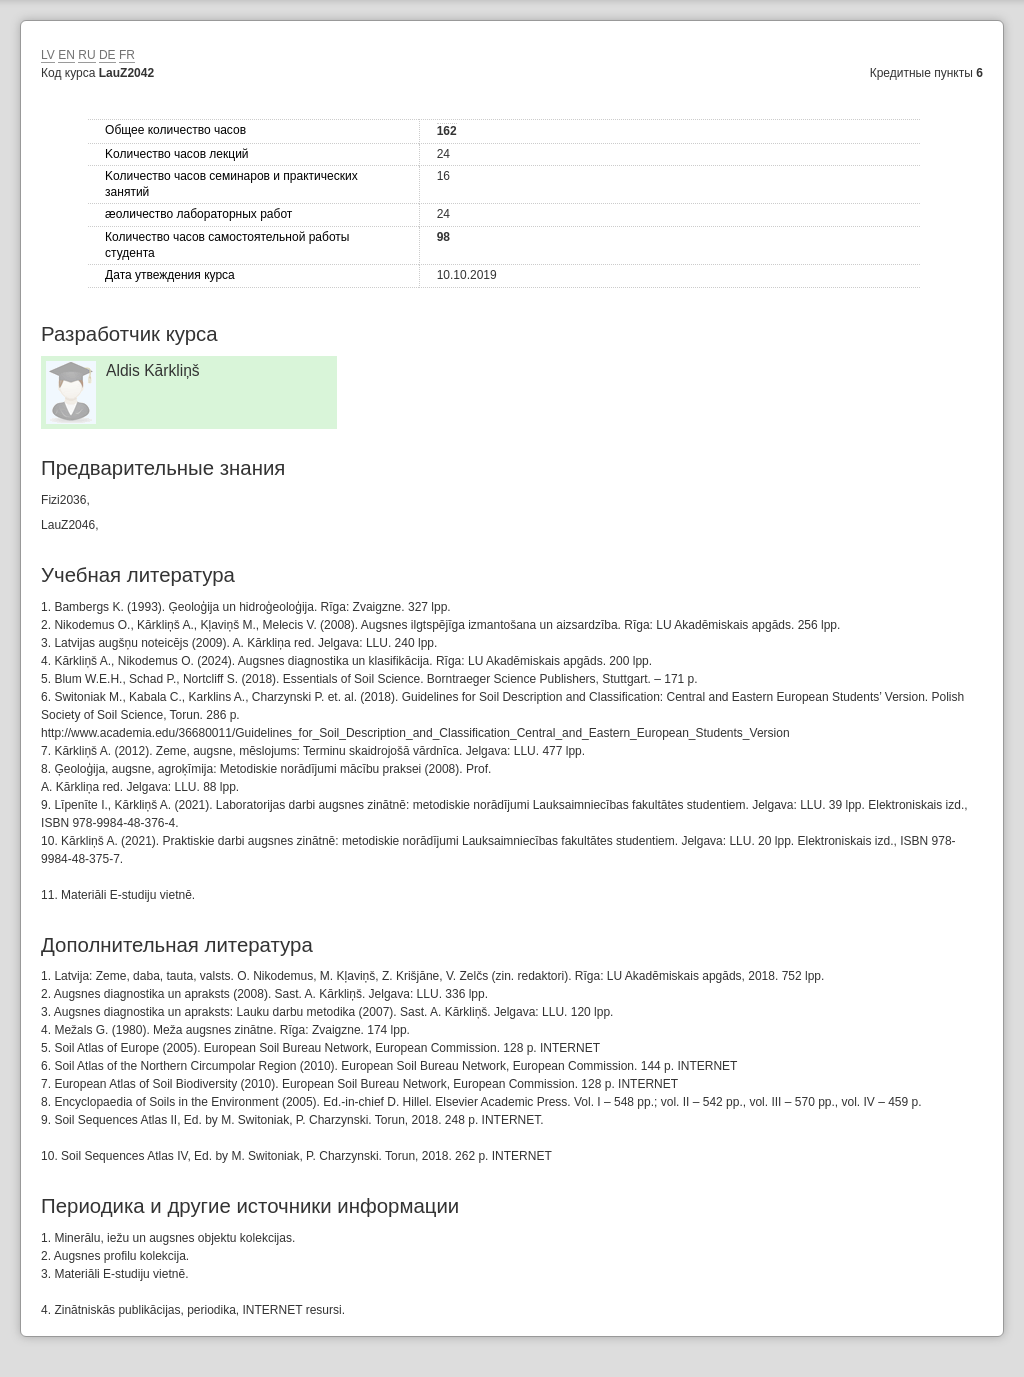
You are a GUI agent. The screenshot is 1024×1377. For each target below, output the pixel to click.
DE (107, 55)
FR (127, 55)
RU (86, 55)
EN (66, 55)
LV (48, 55)
